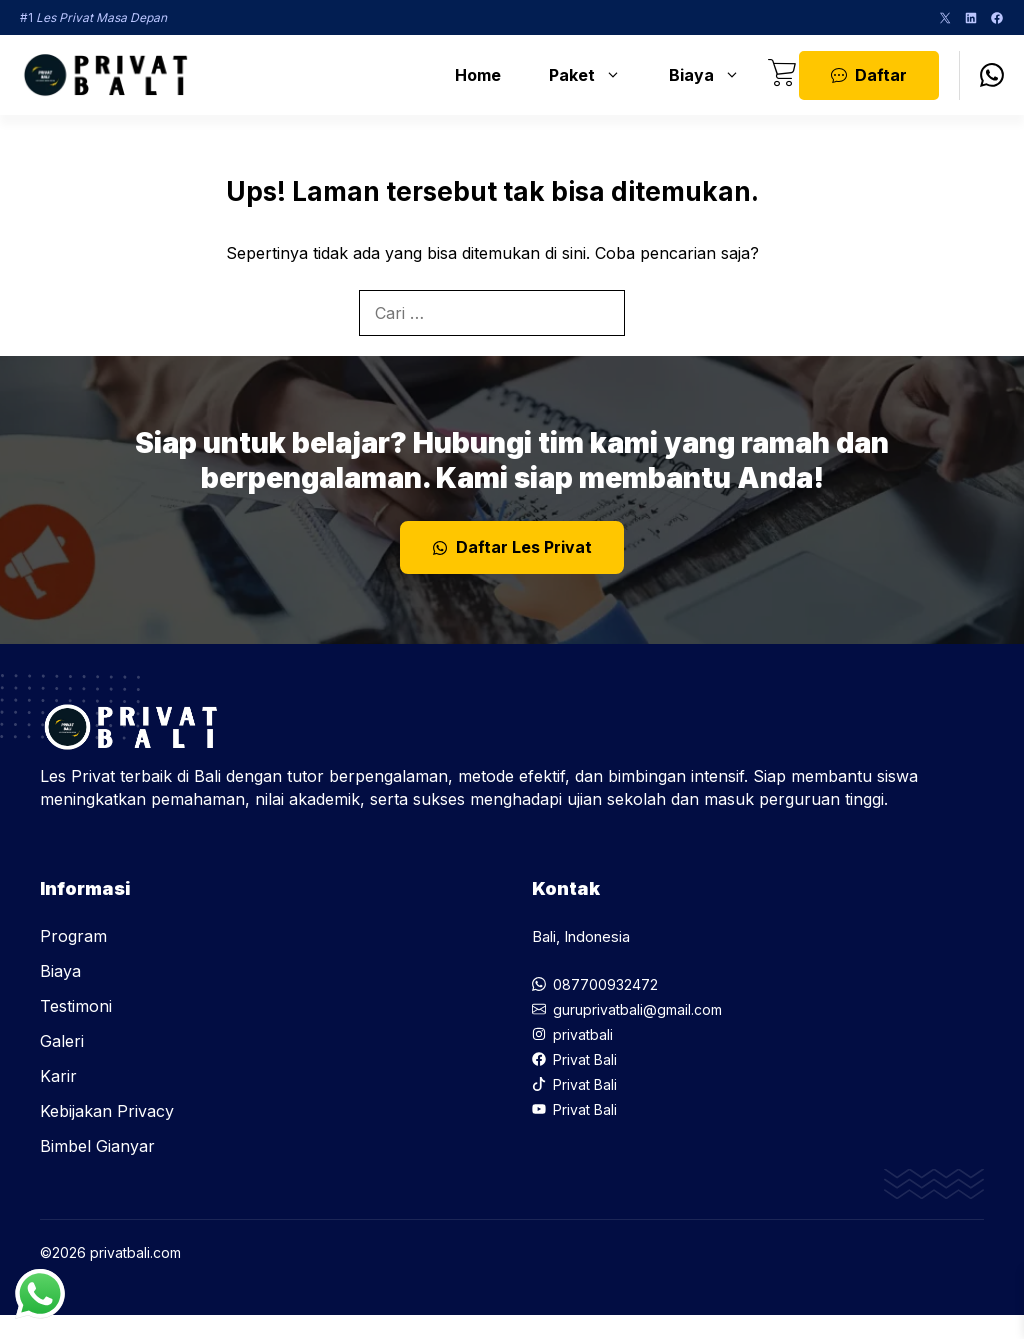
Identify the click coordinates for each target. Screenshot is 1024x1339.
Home (478, 75)
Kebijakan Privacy (107, 1111)
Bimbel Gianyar (97, 1146)
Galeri (62, 1041)
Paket (595, 75)
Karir (58, 1076)
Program (73, 936)
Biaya (714, 75)
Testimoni (76, 1006)
